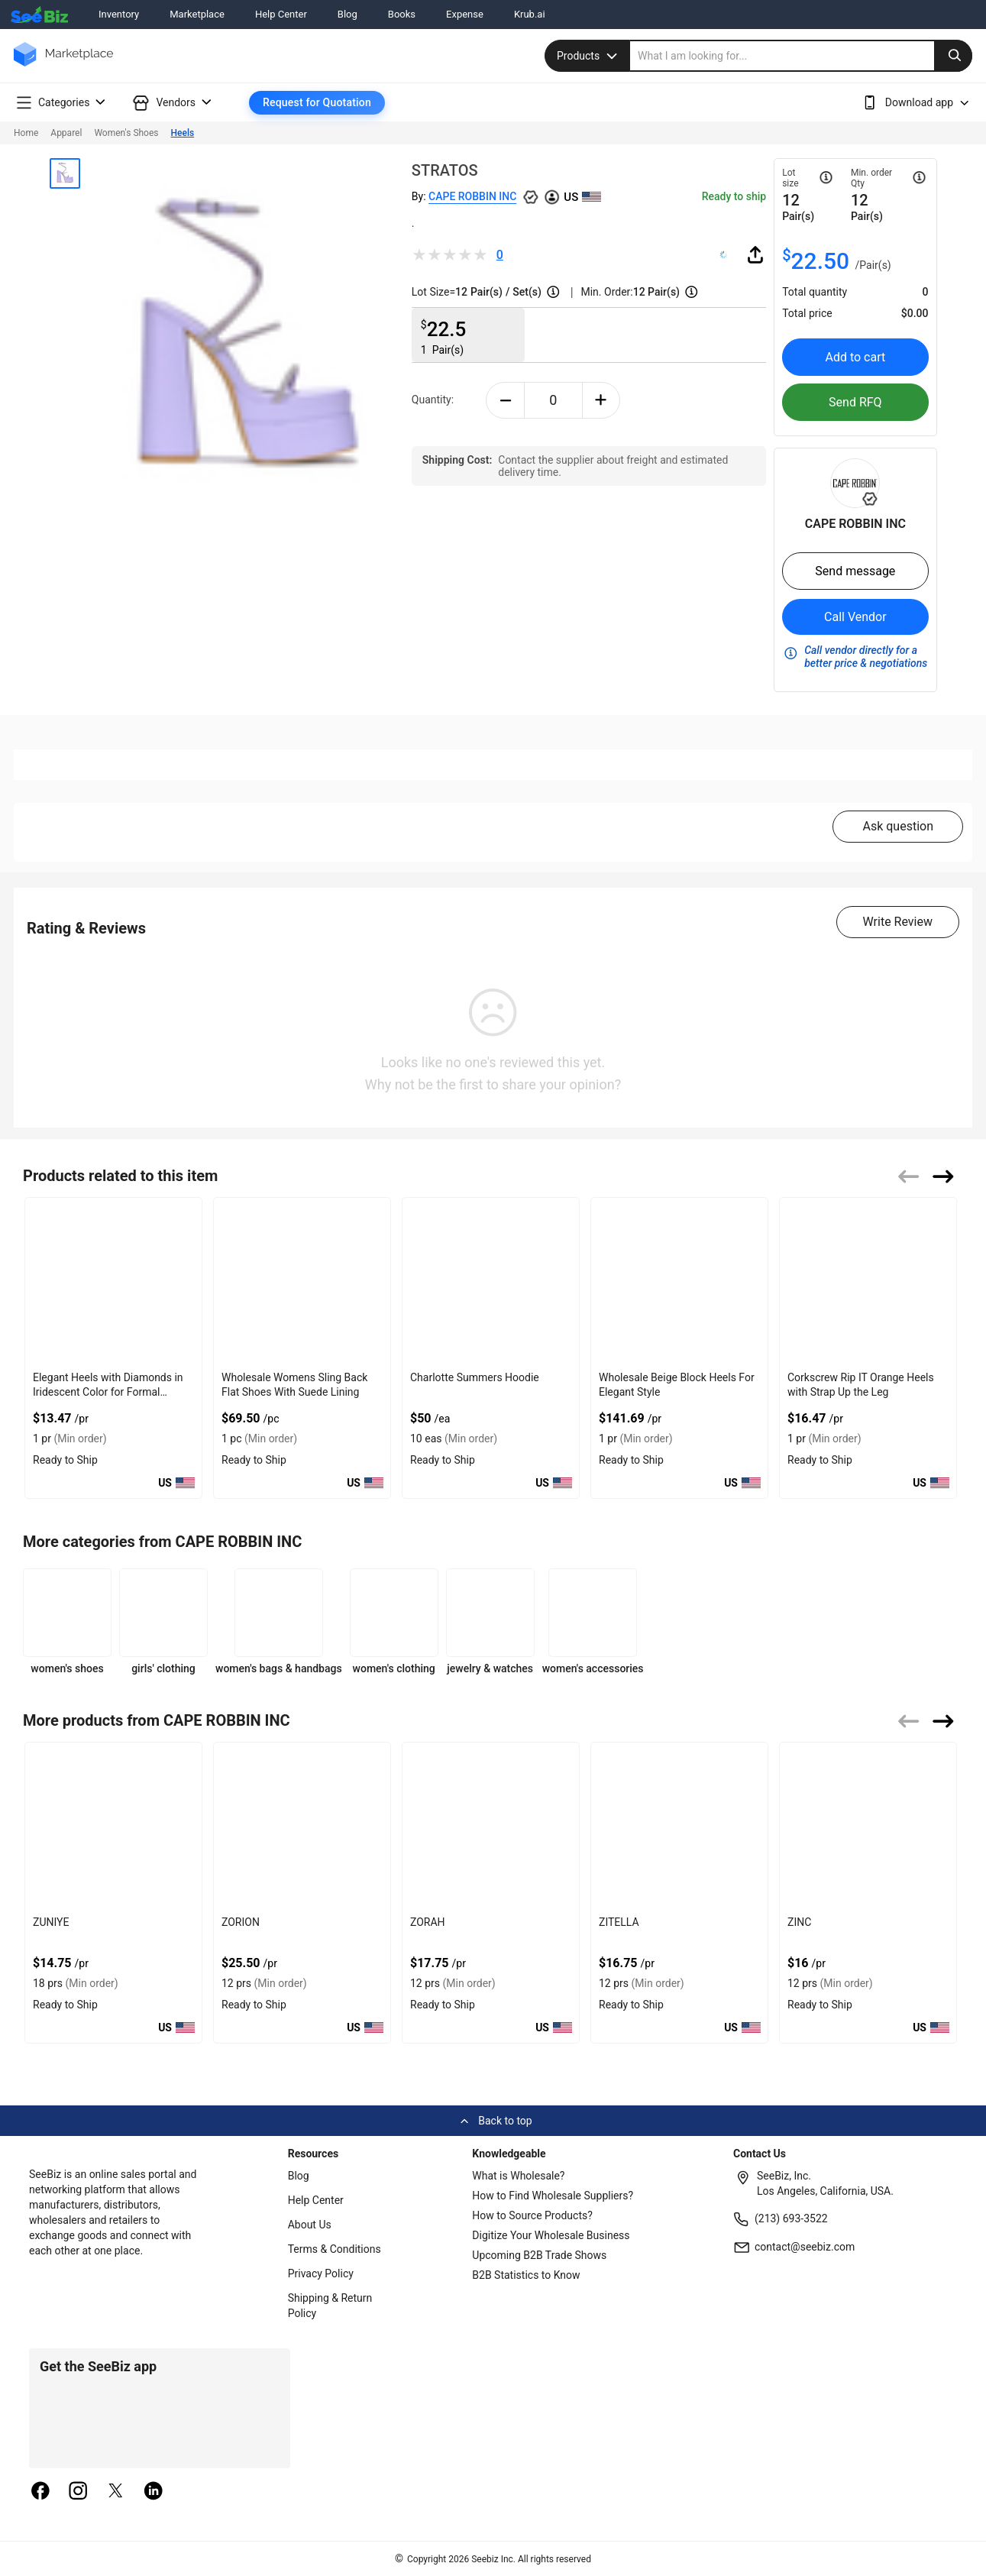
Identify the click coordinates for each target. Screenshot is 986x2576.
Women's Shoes (126, 133)
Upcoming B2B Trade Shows (539, 2255)
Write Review (898, 921)
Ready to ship (734, 196)
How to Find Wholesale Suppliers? (552, 2195)
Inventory (119, 14)
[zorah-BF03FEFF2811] (490, 1826)
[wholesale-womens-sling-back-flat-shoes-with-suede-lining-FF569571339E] (302, 1281)
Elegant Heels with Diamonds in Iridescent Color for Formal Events (108, 1392)
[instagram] (77, 2492)
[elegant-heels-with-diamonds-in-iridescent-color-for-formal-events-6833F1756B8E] (113, 1281)
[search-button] (953, 56)
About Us (309, 2224)
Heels (183, 133)
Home (26, 133)
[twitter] (116, 2492)
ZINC (799, 1922)
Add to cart (855, 357)
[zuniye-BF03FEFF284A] (113, 1826)
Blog (347, 14)
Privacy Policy (321, 2273)
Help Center (281, 14)
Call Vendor (855, 617)
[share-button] (755, 254)
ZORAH (427, 1922)
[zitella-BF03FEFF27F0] (679, 1826)
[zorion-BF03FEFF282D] (302, 1826)
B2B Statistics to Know (526, 2275)
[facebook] (40, 2492)
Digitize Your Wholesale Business (550, 2235)
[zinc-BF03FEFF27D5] (868, 1826)
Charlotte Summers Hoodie (474, 1377)
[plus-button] (601, 400)
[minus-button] (505, 400)
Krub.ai (529, 14)
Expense (464, 14)
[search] (801, 56)
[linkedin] (153, 2492)
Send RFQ (855, 402)
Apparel (66, 133)
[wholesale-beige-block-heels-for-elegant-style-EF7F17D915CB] (679, 1281)
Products (589, 55)
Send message (855, 571)
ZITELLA (619, 1922)
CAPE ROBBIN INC (472, 196)
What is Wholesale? (518, 2176)
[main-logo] (63, 65)
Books (401, 14)
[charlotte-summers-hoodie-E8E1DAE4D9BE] (490, 1281)
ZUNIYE (51, 1922)
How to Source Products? (532, 2215)
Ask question (897, 826)
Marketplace (197, 14)
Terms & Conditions (334, 2249)
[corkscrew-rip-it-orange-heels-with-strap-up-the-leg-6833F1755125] (868, 1281)
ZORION (240, 1922)
